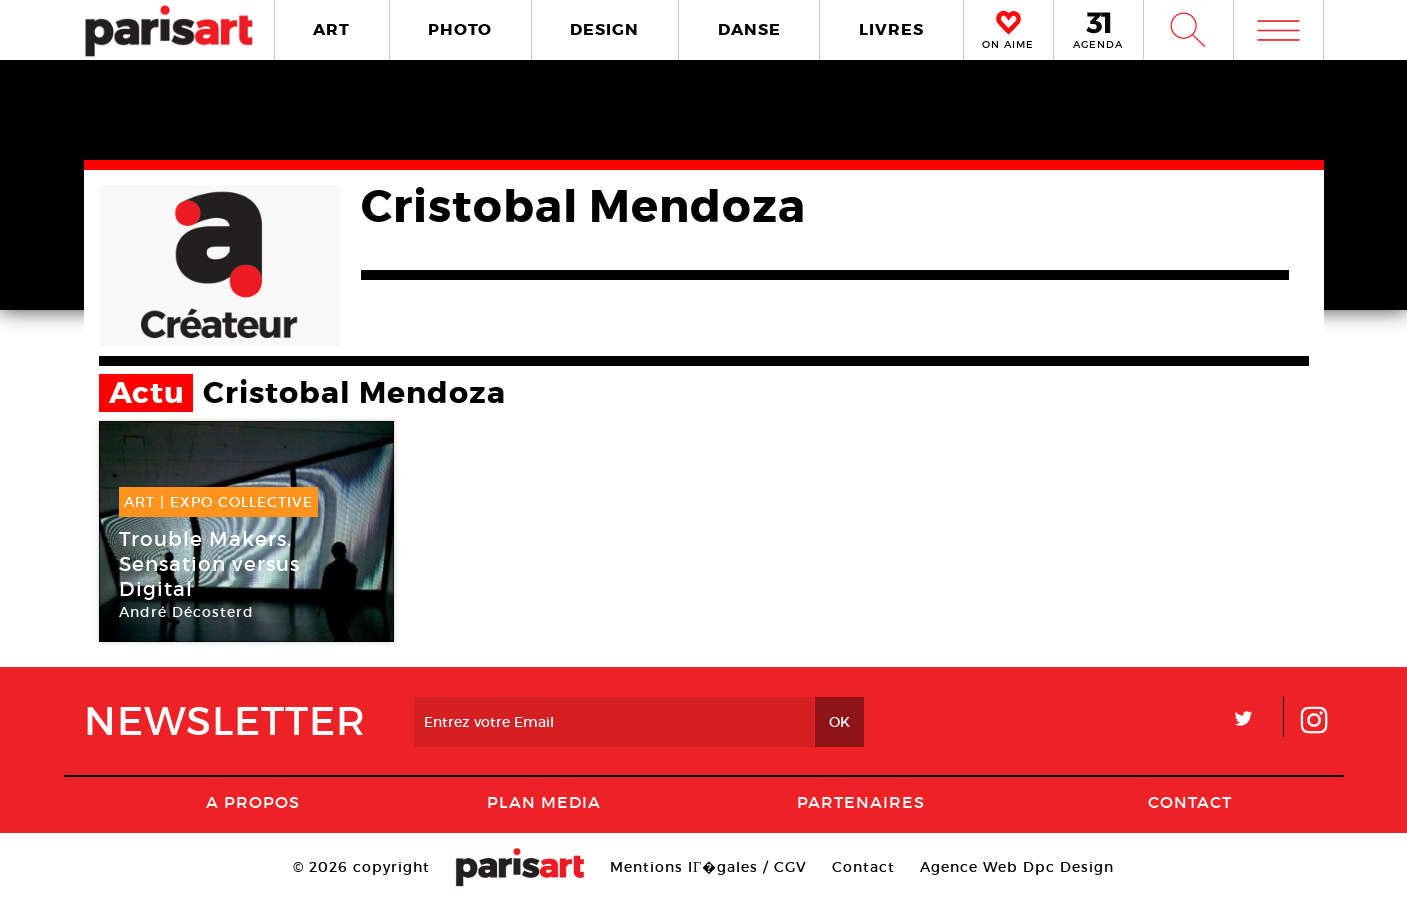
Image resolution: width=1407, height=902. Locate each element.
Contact (1190, 802)
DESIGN (604, 29)
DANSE (749, 29)
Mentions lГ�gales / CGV (708, 867)
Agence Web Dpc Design (1017, 867)
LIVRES (891, 29)
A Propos (253, 802)
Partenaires (861, 802)
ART (331, 29)
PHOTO (460, 29)
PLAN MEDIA (544, 802)
